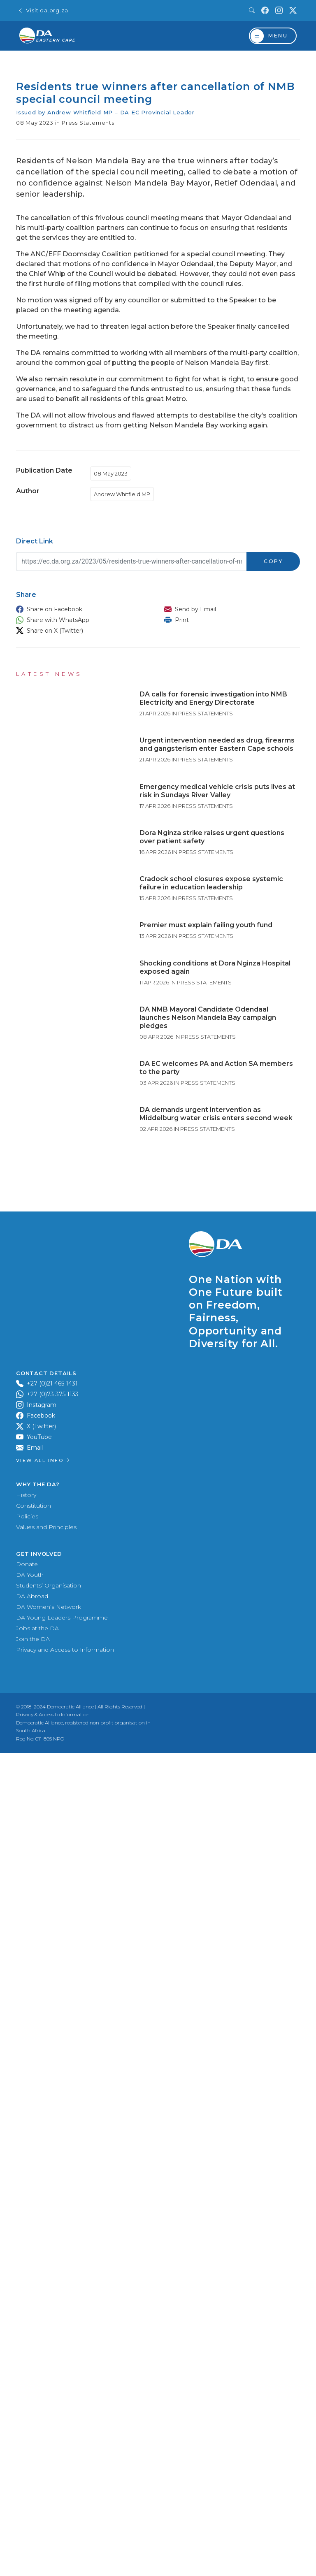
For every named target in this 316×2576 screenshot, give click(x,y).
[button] (82, 609)
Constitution (33, 2477)
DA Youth (30, 2546)
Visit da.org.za (43, 10)
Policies (27, 2487)
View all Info (43, 2431)
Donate (27, 2535)
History (26, 2466)
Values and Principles (46, 2498)
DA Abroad (32, 2567)
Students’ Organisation (48, 2556)
